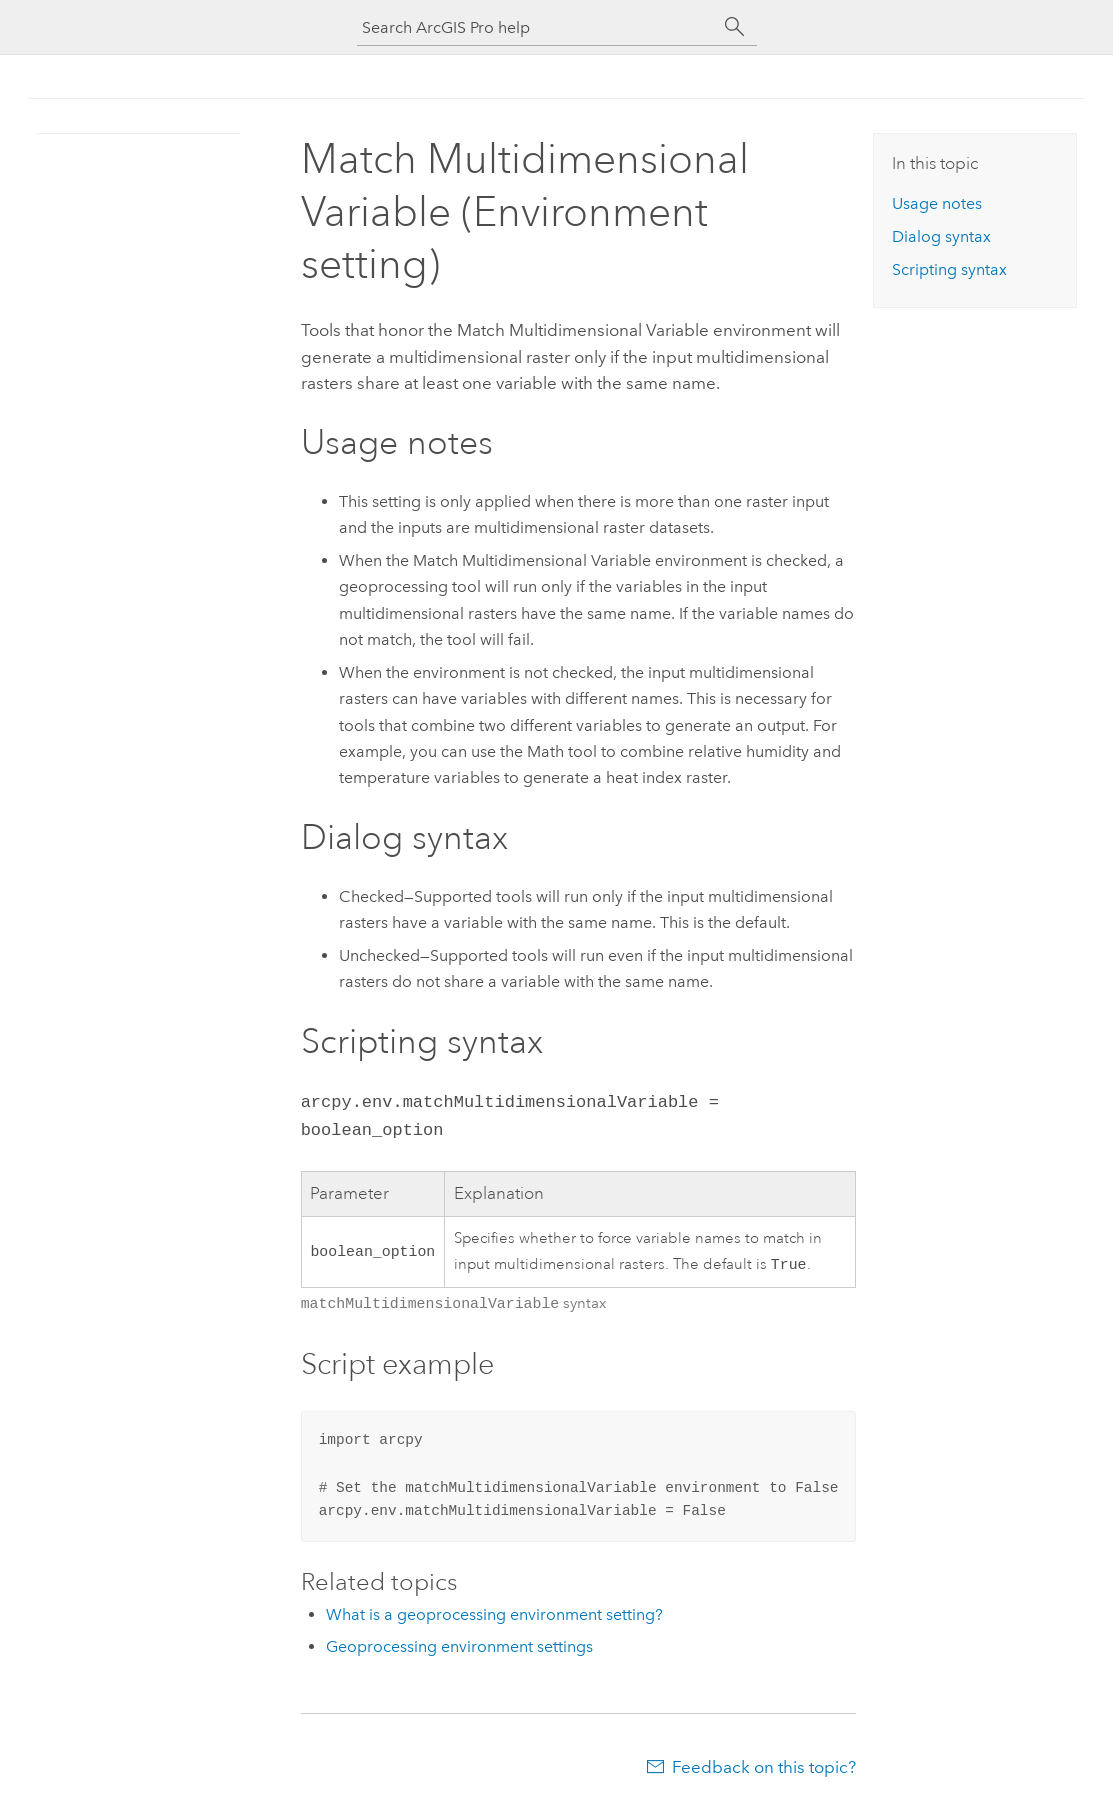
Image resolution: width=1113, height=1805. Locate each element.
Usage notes (937, 203)
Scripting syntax (949, 269)
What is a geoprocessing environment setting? (494, 1612)
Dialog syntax (941, 236)
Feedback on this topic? (764, 1765)
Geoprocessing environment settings (459, 1644)
